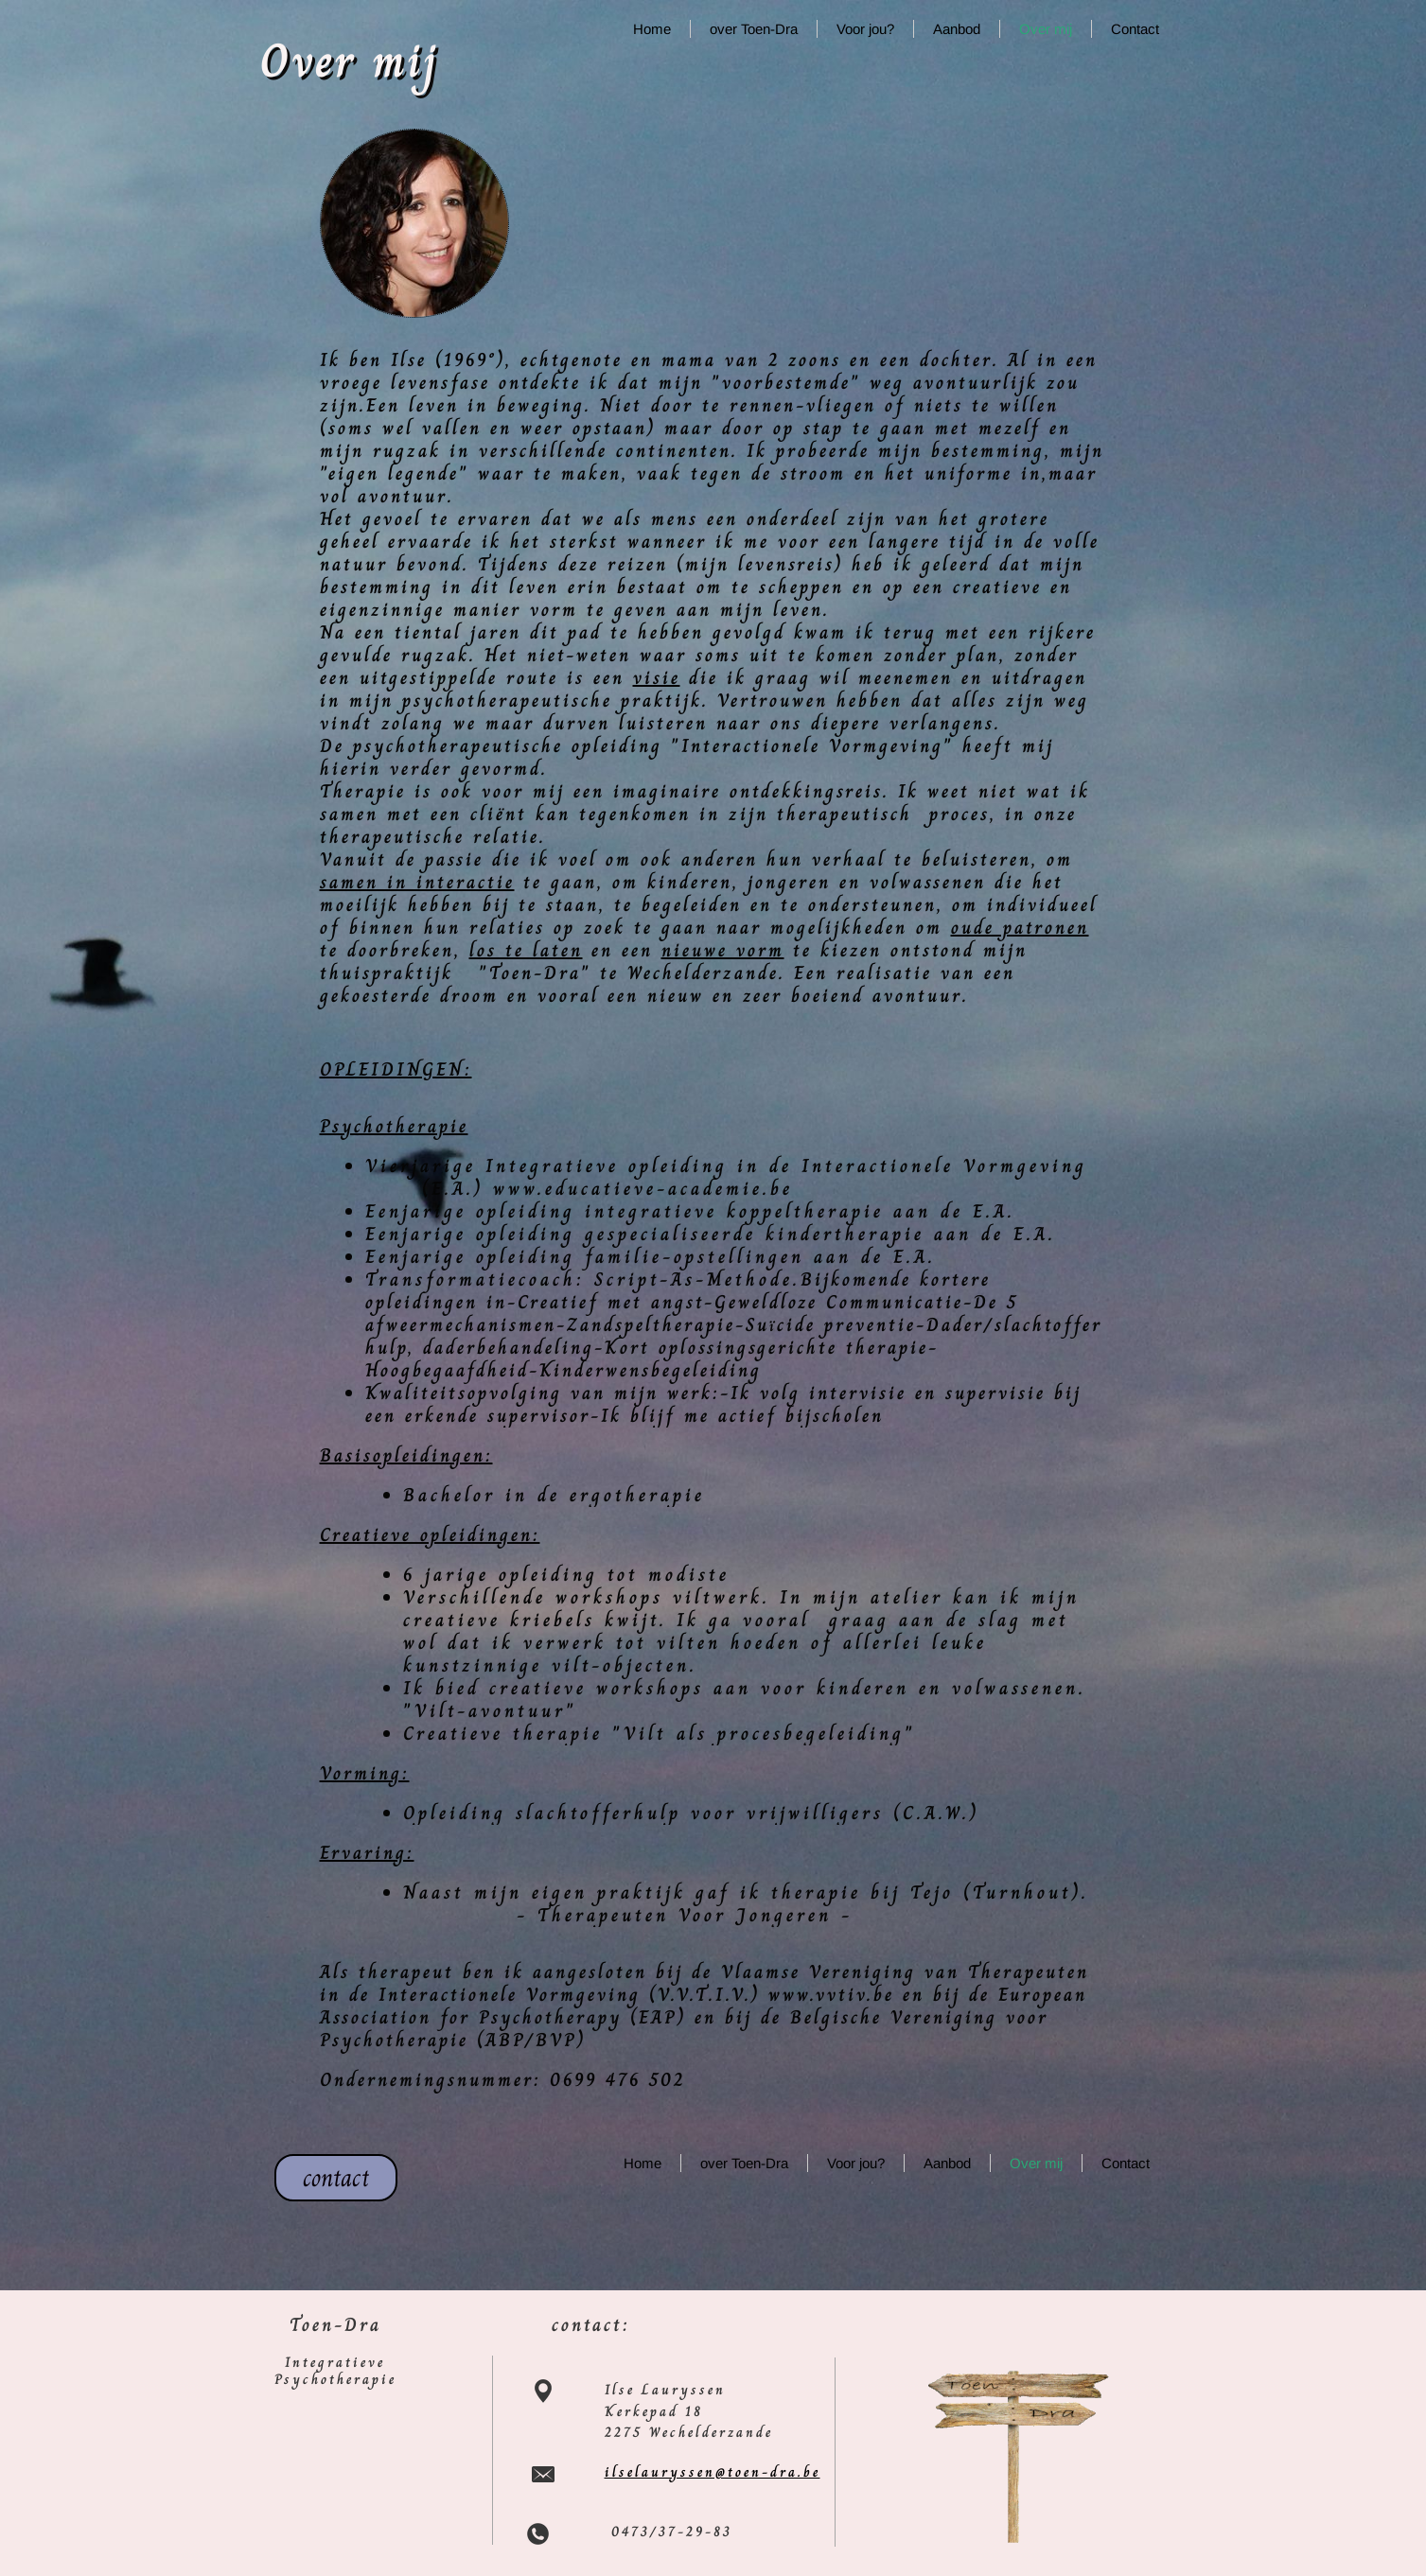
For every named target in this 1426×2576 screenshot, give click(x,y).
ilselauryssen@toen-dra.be (712, 2472)
